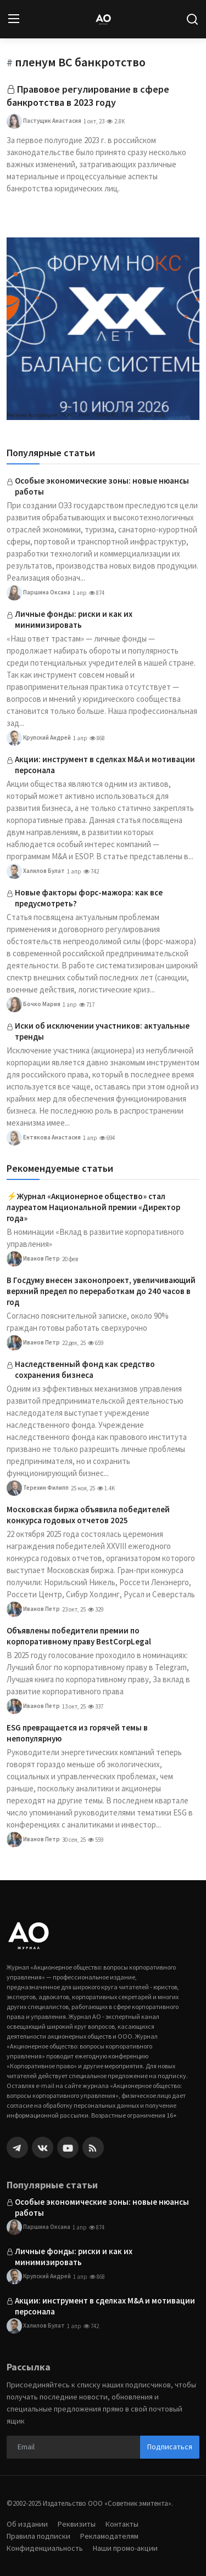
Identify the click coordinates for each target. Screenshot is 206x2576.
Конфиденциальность (45, 2548)
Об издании (27, 2524)
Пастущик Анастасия (44, 121)
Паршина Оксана (38, 592)
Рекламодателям (109, 2536)
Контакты (121, 2524)
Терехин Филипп (38, 1488)
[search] (192, 19)
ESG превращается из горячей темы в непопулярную (77, 1733)
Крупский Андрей (39, 738)
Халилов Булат (36, 871)
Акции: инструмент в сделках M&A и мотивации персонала (105, 764)
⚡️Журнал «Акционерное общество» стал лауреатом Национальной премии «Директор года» (93, 1207)
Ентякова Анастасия (44, 1137)
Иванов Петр (33, 1259)
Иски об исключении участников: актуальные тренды (102, 1031)
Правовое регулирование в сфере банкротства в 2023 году (88, 96)
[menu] (13, 19)
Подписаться (169, 2447)
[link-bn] (103, 328)
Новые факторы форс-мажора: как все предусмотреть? (89, 898)
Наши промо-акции (125, 2548)
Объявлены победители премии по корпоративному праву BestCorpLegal (79, 1636)
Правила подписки (38, 2536)
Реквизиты (77, 2524)
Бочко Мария (33, 1004)
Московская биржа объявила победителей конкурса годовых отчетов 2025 (88, 1514)
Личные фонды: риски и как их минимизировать (73, 619)
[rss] (93, 2147)
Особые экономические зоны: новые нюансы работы (102, 486)
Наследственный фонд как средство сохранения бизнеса (85, 1369)
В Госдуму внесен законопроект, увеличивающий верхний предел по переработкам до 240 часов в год (101, 1291)
